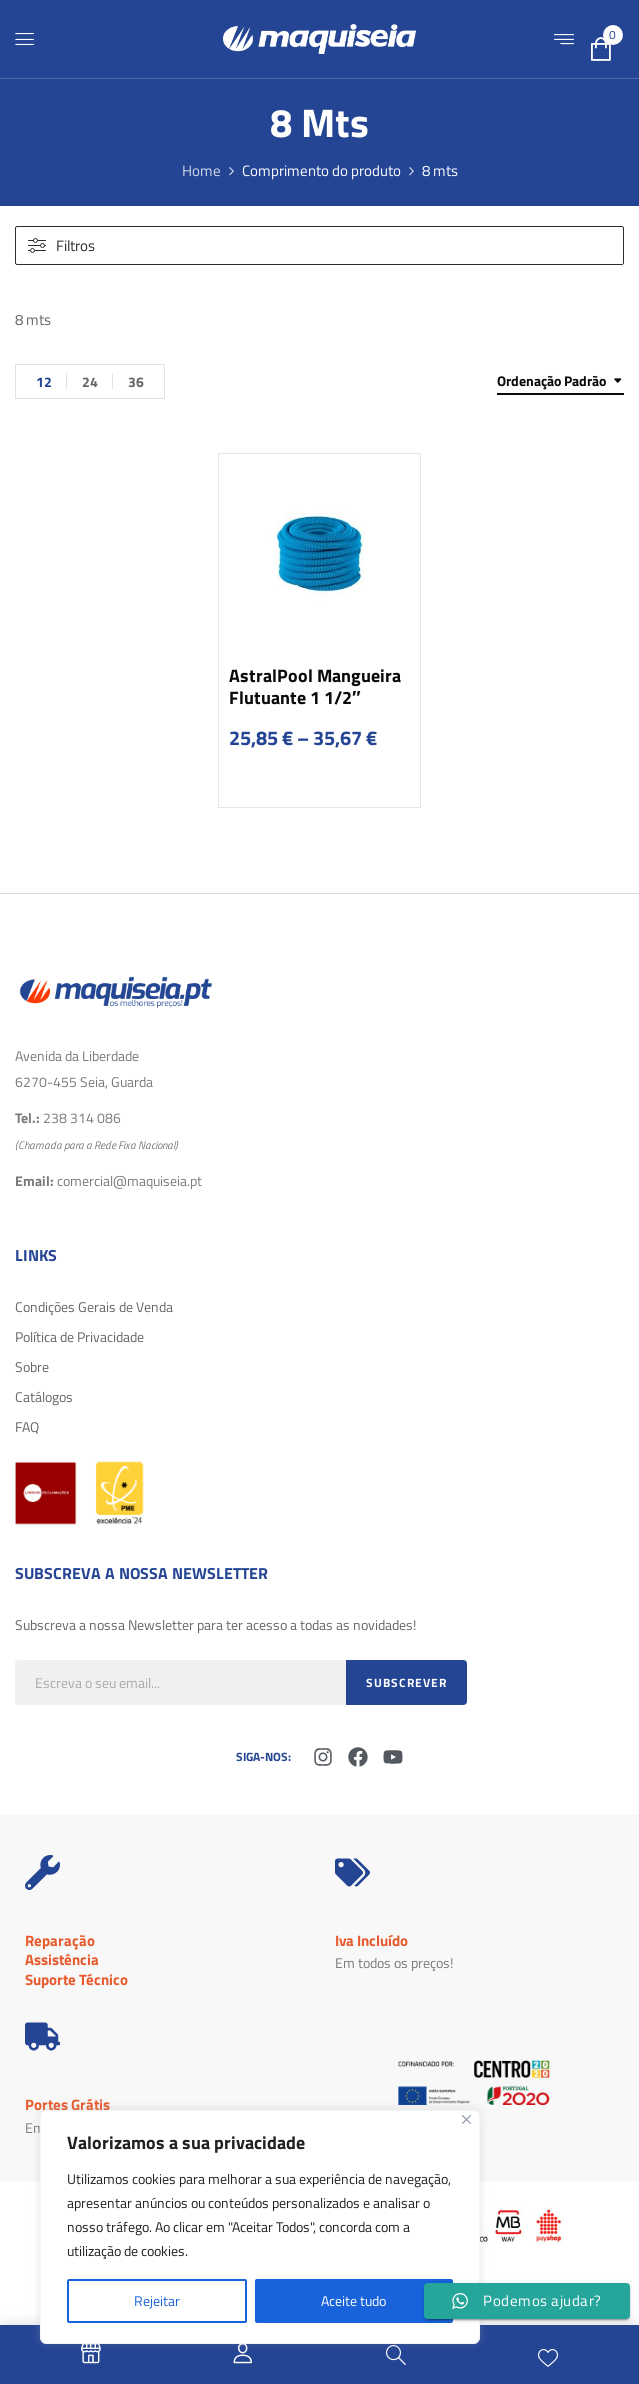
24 (90, 381)
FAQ (27, 1426)
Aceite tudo (353, 2300)
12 (44, 381)
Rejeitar (157, 2300)
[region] (260, 2227)
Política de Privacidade (79, 1336)
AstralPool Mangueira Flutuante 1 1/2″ (315, 686)
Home (201, 170)
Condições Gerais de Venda (94, 1306)
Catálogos (44, 1396)
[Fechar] (466, 2119)
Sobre (32, 1366)
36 (136, 381)
